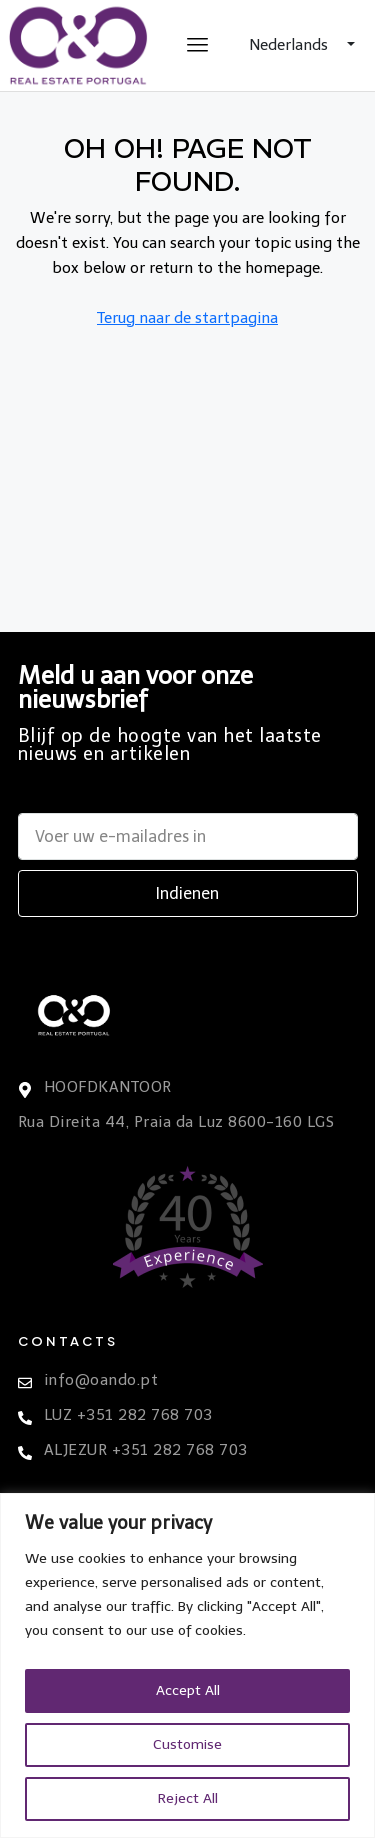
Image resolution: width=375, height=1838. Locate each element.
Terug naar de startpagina (187, 318)
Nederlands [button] (290, 45)
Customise (187, 1744)
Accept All (188, 1690)
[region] (187, 1665)
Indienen (187, 893)
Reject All (188, 1798)
